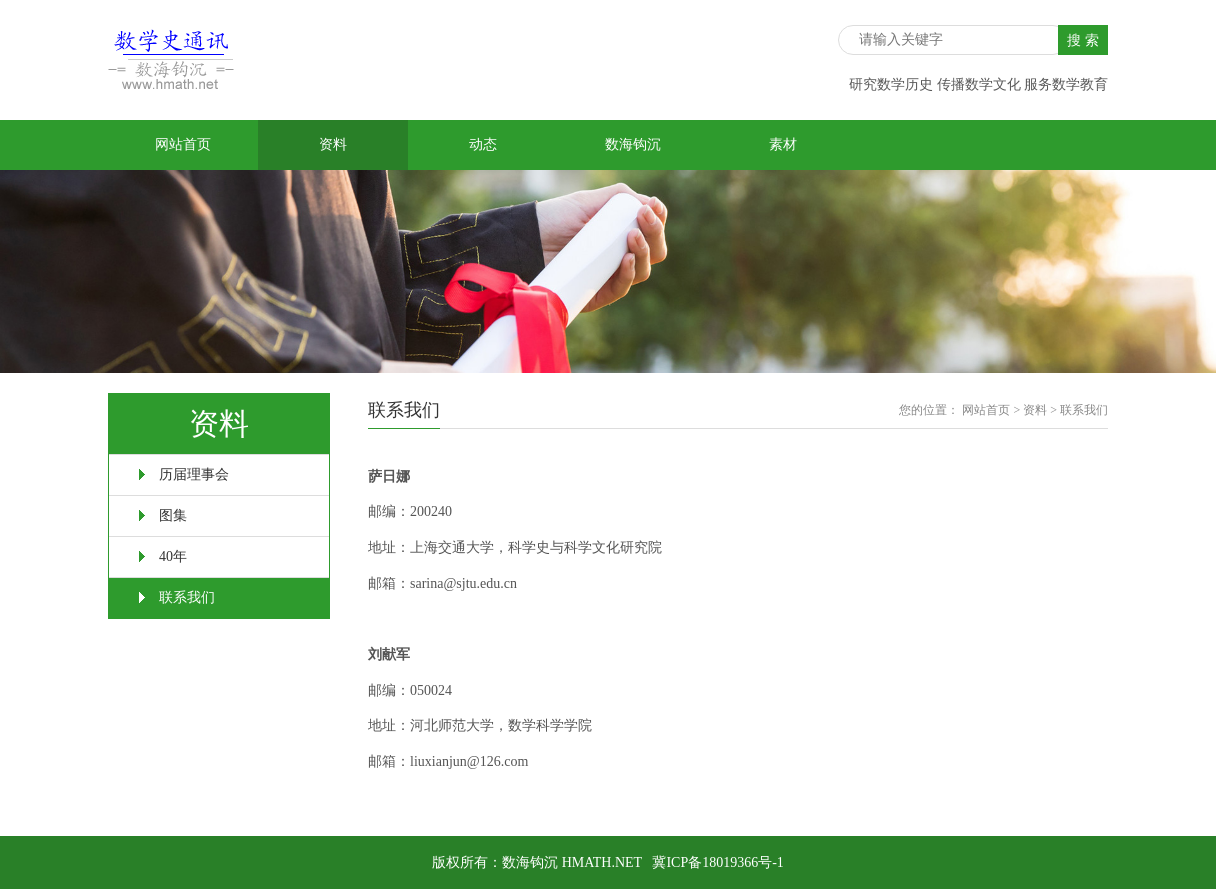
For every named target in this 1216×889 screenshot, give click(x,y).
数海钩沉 (633, 144)
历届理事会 (194, 474)
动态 (483, 144)
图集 (173, 515)
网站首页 (183, 144)
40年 (173, 556)
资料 (333, 144)
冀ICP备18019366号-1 (717, 862)
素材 (783, 144)
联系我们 (187, 597)
